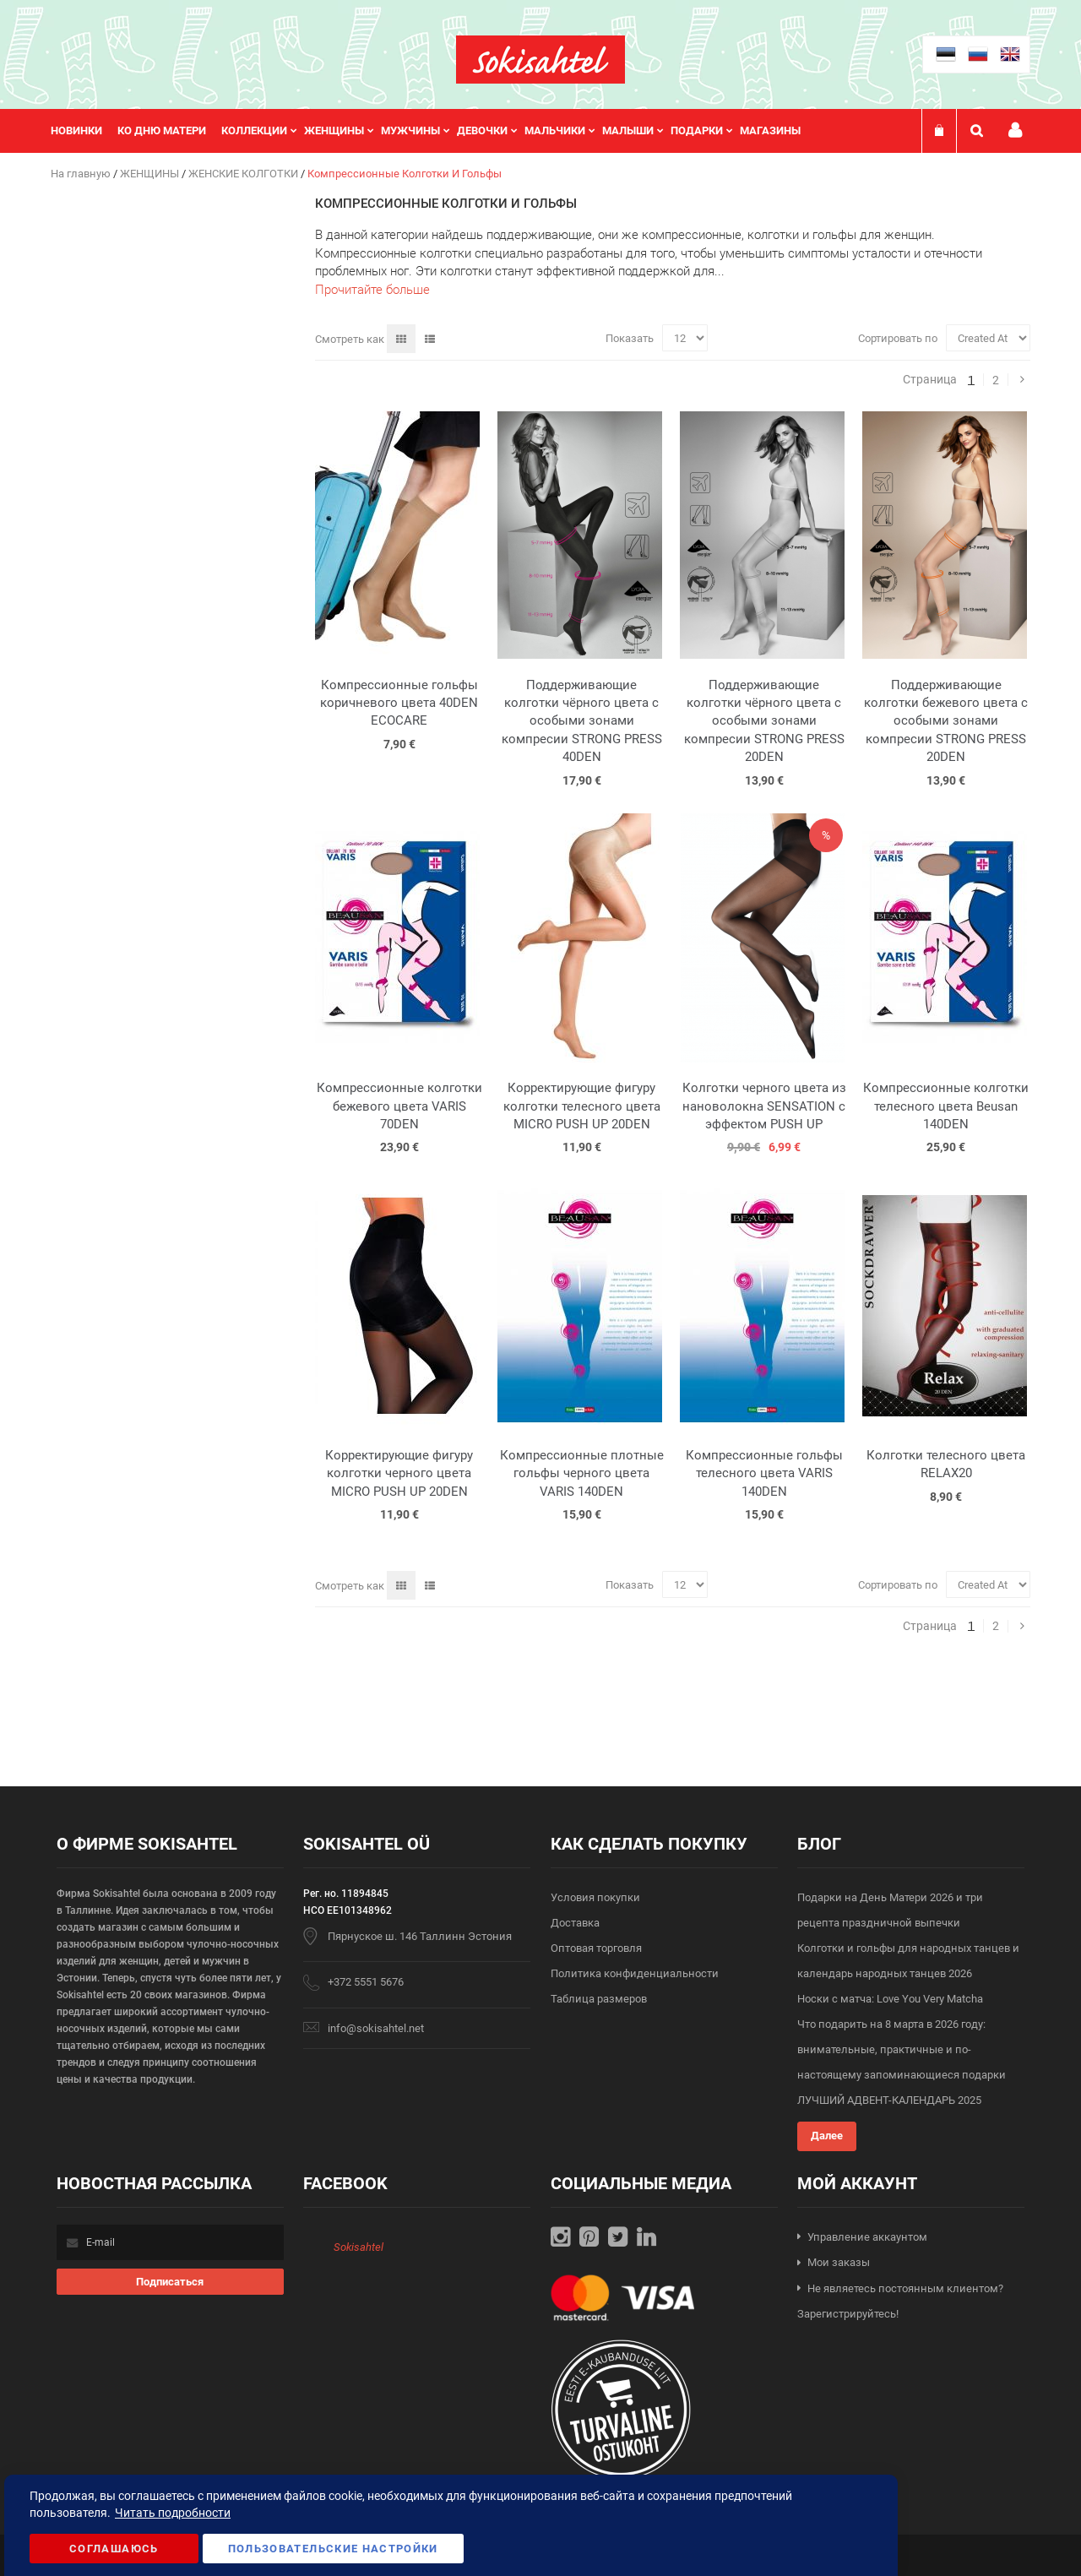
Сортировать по (897, 338)
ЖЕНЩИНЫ (151, 173)
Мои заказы (838, 2262)
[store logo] (540, 59)
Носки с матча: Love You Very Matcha (890, 1998)
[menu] (434, 131)
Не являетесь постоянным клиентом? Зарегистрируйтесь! (900, 2301)
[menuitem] (84, 131)
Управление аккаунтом (867, 2237)
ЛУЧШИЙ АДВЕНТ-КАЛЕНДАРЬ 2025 (889, 2100)
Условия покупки (595, 1897)
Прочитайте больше (372, 289)
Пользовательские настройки (333, 2548)
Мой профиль (1015, 130)
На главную (82, 173)
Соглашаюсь (114, 2548)
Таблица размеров (599, 1998)
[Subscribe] (170, 2282)
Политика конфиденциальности (635, 1973)
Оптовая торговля (596, 1948)
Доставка (575, 1922)
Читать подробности (173, 2512)
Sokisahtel (358, 2247)
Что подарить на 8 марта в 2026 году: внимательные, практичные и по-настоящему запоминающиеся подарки (901, 2049)
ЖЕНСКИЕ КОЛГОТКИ (244, 173)
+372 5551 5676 (366, 1981)
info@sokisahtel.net (376, 2028)
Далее (827, 2135)
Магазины (770, 130)
